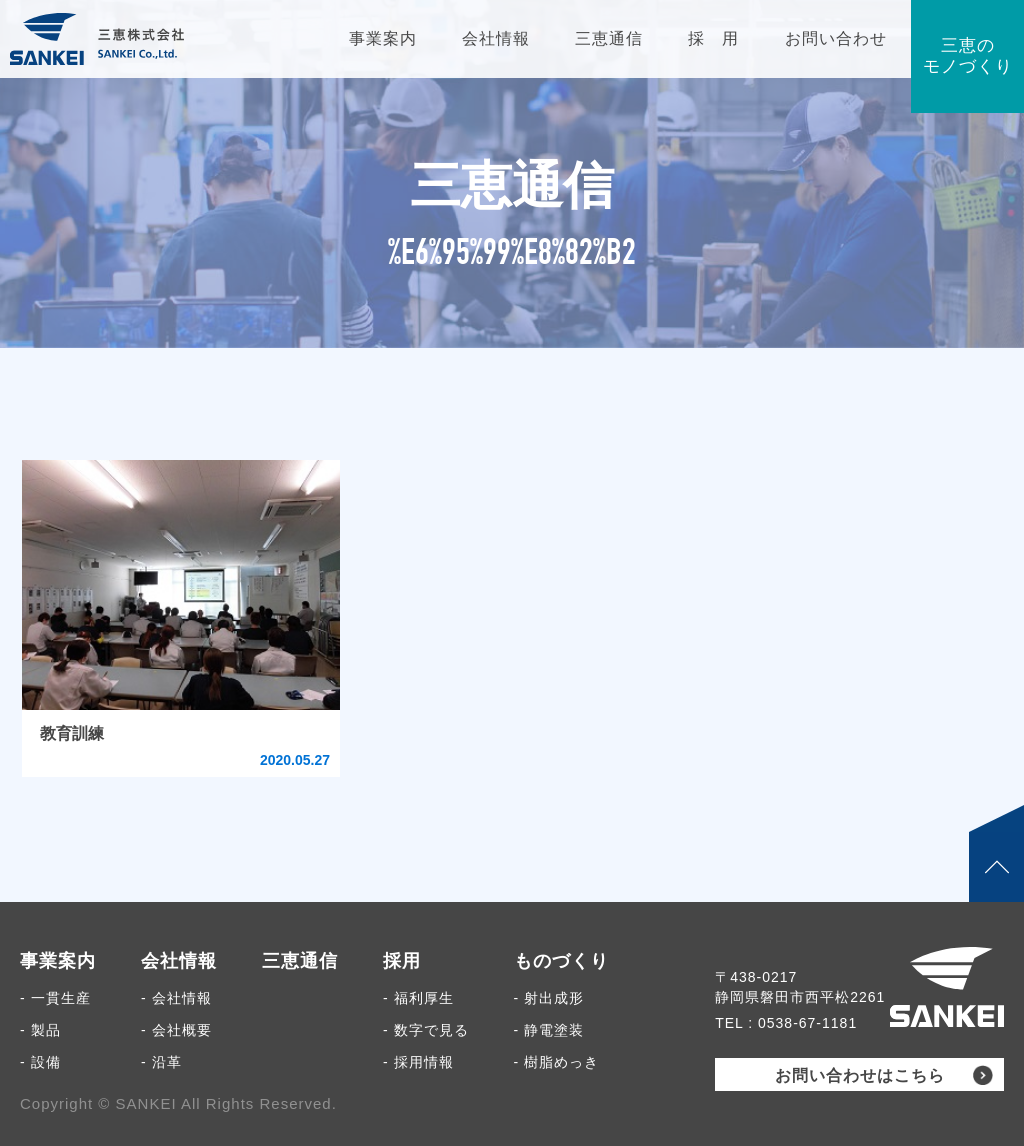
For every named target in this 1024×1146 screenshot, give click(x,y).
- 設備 (40, 1062)
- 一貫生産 (55, 998)
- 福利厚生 (418, 998)
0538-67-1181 (807, 1023)
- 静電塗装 (549, 1030)
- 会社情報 (176, 998)
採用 (402, 961)
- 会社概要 (176, 1030)
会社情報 (179, 961)
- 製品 (40, 1030)
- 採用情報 (418, 1062)
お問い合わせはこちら (860, 1075)
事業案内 (58, 961)
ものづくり (561, 961)
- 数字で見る (426, 1030)
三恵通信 (300, 961)
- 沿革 (161, 1062)
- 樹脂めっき (557, 1062)
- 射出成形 (549, 998)
